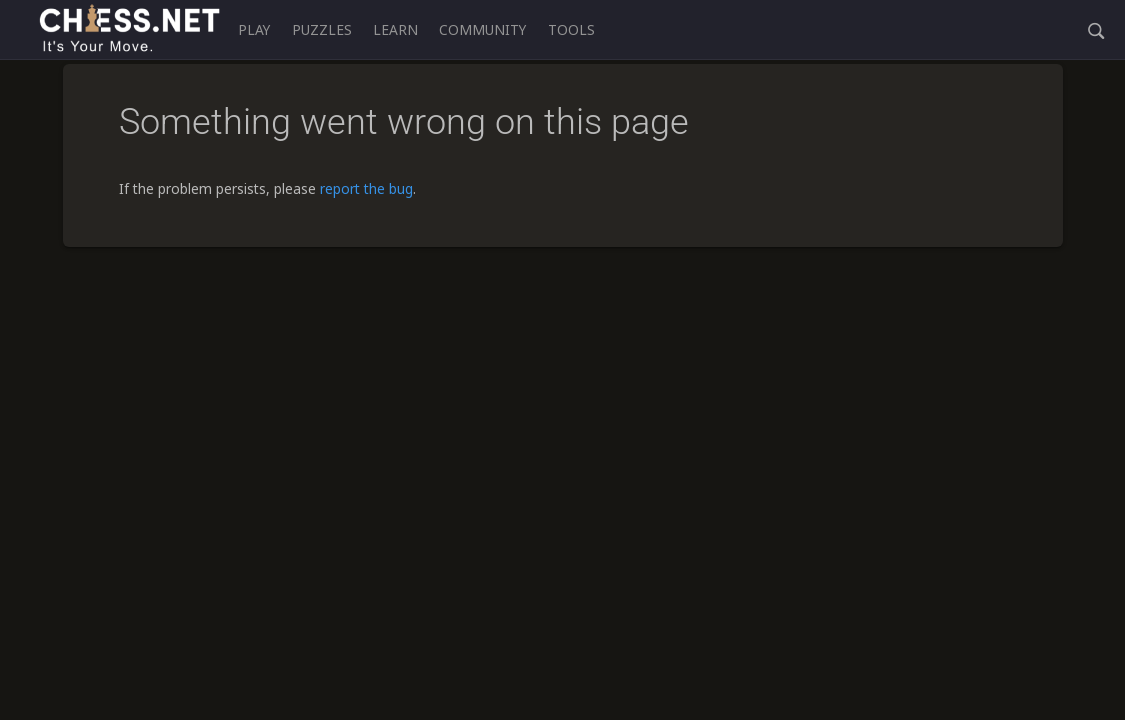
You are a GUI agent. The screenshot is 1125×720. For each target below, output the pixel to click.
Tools (571, 29)
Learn (395, 29)
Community (482, 29)
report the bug (366, 188)
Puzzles (322, 29)
